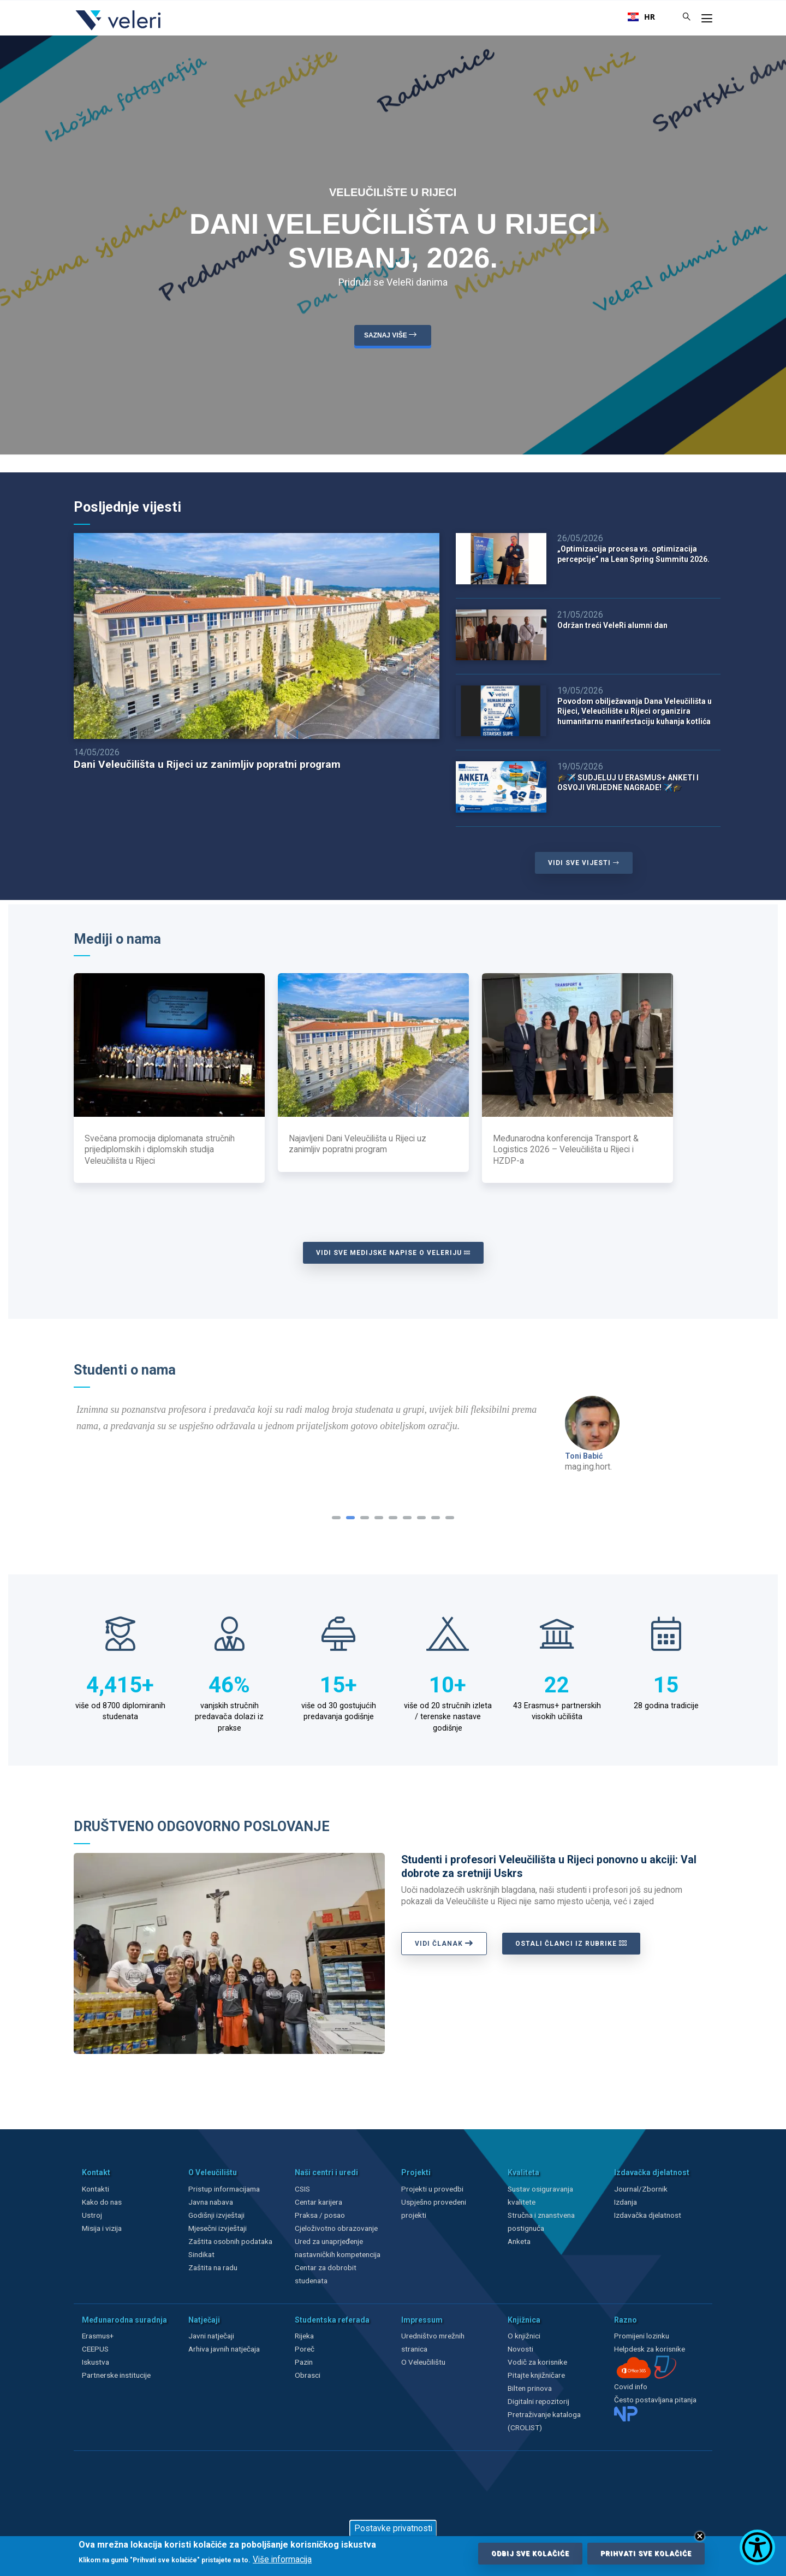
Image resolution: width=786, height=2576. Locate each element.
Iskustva (95, 2362)
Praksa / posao (321, 2215)
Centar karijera (318, 2202)
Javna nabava (210, 2202)
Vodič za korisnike (537, 2362)
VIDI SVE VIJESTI (584, 863)
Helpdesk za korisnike (649, 2348)
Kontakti (95, 2188)
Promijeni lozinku (641, 2335)
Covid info (630, 2386)
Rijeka (304, 2335)
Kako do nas (102, 2202)
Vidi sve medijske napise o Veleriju (393, 1253)
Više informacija (282, 2560)
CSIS (302, 2188)
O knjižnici (524, 2335)
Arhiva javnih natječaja (224, 2348)
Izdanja (625, 2202)
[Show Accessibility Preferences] (757, 2547)
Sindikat (201, 2254)
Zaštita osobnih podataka (230, 2241)
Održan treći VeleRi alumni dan (612, 625)
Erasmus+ (98, 2335)
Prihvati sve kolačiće (646, 2553)
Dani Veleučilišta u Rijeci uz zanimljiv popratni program (207, 764)
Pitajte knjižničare (536, 2375)
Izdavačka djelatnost (647, 2215)
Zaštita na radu (212, 2267)
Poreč (304, 2348)
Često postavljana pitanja (655, 2399)
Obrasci (307, 2375)
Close (699, 2536)
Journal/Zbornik (641, 2188)
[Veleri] (119, 30)
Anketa (519, 2241)
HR (641, 17)
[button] (336, 1517)
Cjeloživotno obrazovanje (336, 2228)
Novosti (520, 2348)
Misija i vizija (102, 2228)
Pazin (304, 2362)
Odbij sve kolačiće (530, 2553)
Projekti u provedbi (432, 2188)
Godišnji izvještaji (216, 2215)
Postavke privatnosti (393, 2528)
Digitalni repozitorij (538, 2401)
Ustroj (92, 2215)
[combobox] (641, 17)
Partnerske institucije (116, 2375)
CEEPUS (95, 2348)
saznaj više (392, 334)
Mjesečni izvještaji (217, 2228)
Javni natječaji (211, 2335)
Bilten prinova (530, 2388)
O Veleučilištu (423, 2362)
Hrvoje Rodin (588, 1456)
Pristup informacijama (224, 2188)
